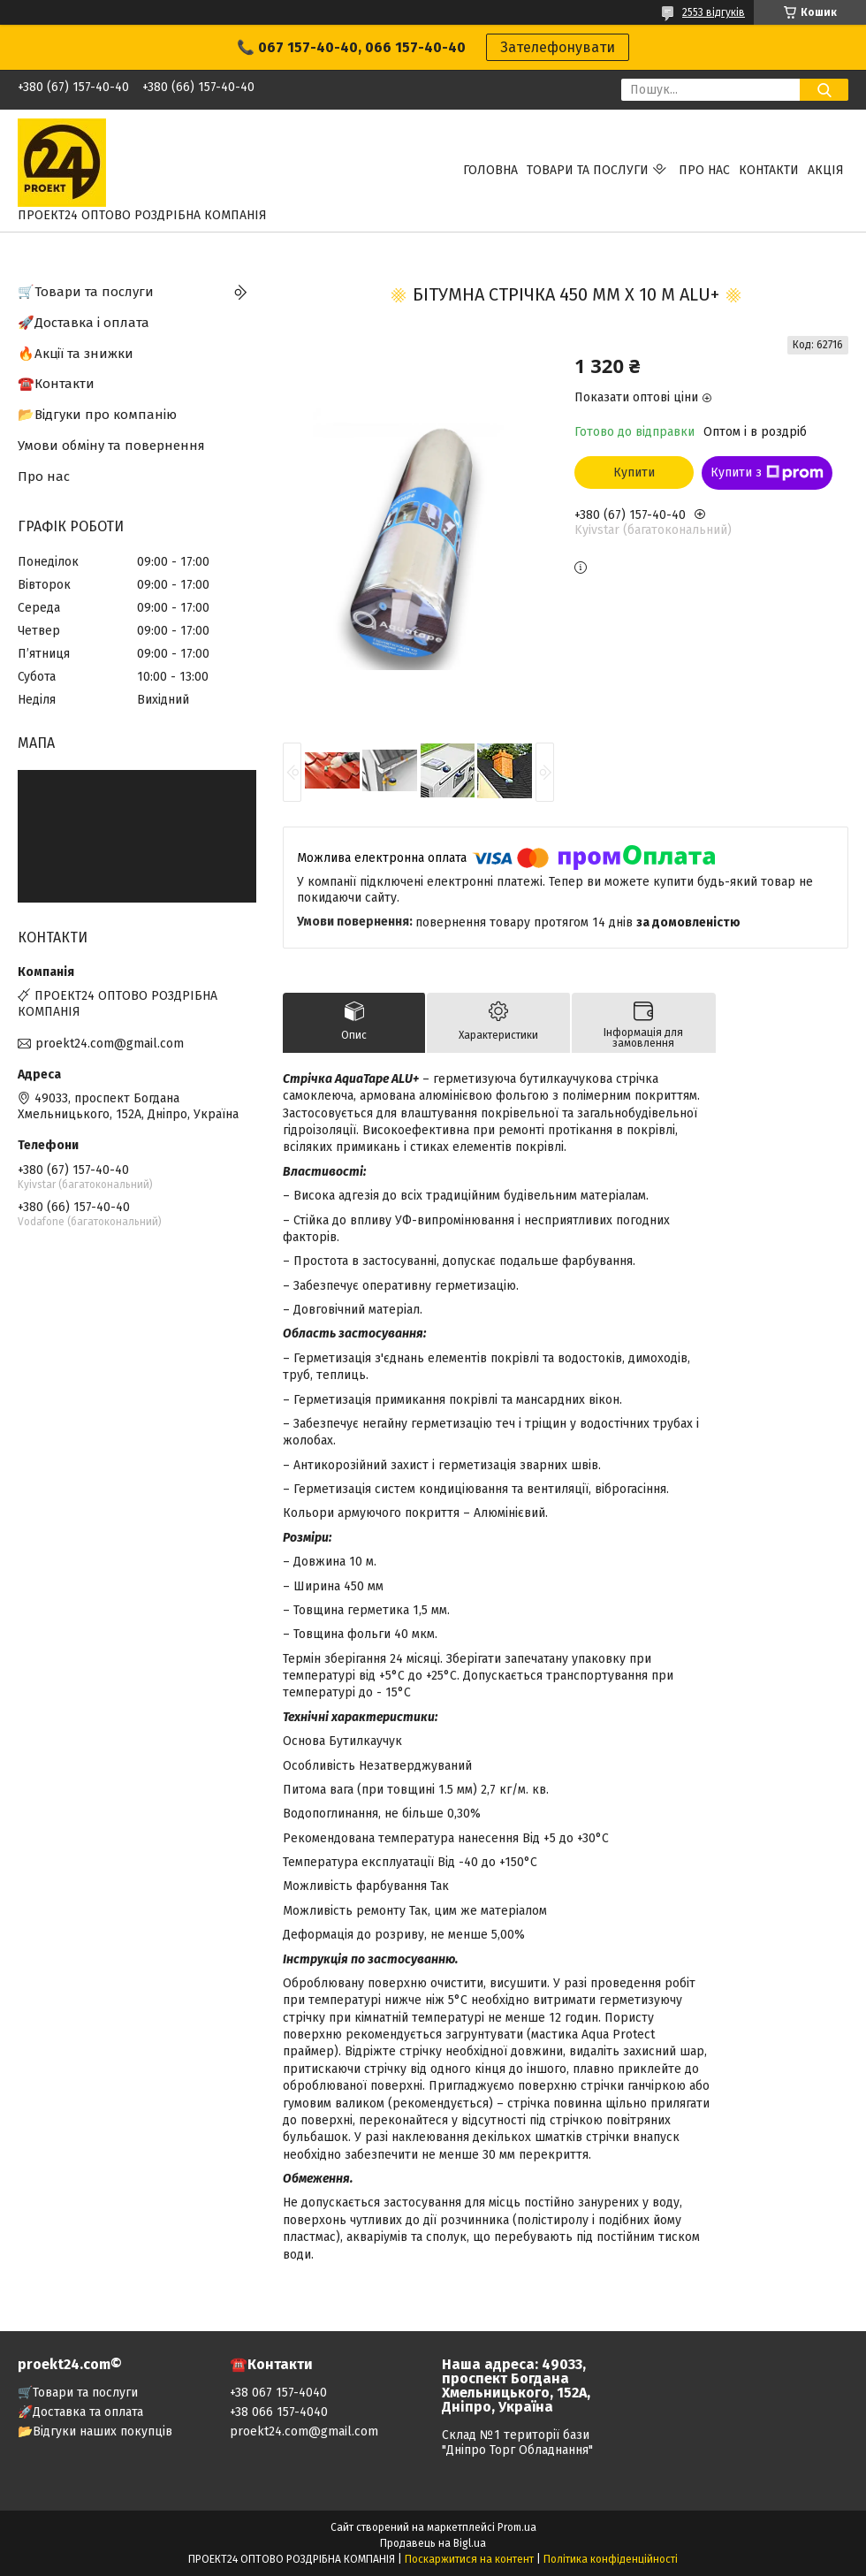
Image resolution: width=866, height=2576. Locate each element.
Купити (634, 472)
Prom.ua (517, 2527)
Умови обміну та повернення (111, 445)
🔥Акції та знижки (75, 354)
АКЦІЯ (826, 170)
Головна (490, 170)
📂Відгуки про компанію (97, 415)
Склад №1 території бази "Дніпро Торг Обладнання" (517, 2442)
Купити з (767, 473)
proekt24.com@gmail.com (109, 1043)
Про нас (704, 170)
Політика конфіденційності (610, 2559)
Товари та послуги (588, 170)
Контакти (769, 170)
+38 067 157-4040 (278, 2392)
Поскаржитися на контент (469, 2559)
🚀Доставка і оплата (83, 323)
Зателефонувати (557, 47)
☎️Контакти (56, 384)
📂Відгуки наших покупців (95, 2431)
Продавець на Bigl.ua (433, 2543)
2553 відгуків (713, 12)
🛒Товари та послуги (86, 292)
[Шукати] (824, 90)
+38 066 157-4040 (279, 2412)
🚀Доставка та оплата (80, 2412)
